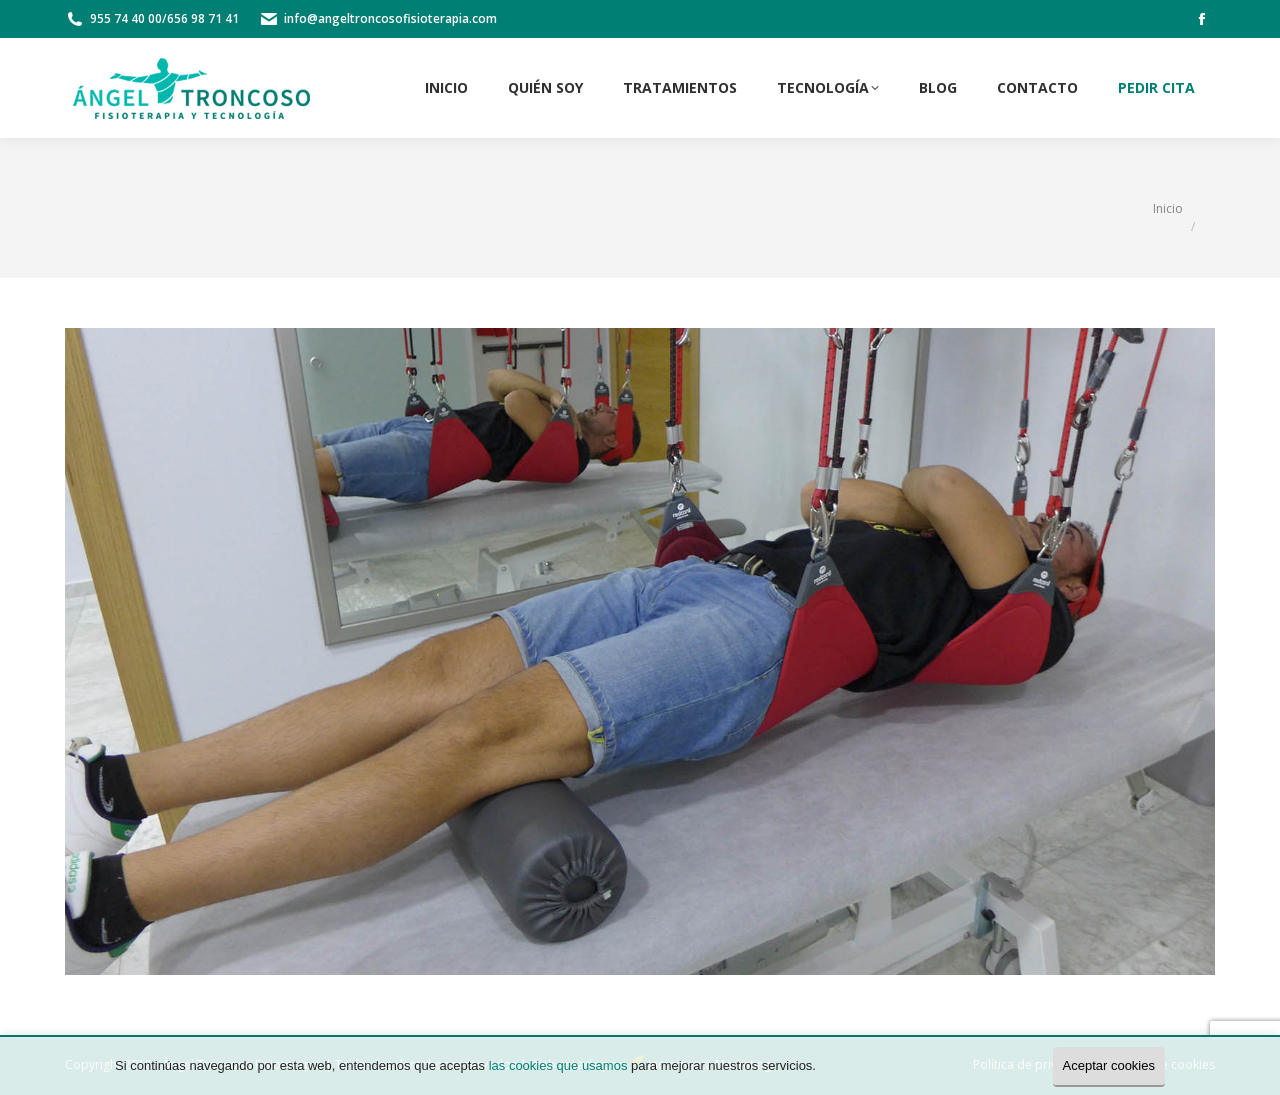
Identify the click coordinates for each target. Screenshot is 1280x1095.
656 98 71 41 (203, 18)
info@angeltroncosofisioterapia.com (390, 18)
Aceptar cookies (1109, 1065)
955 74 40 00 (126, 18)
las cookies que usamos (558, 1065)
